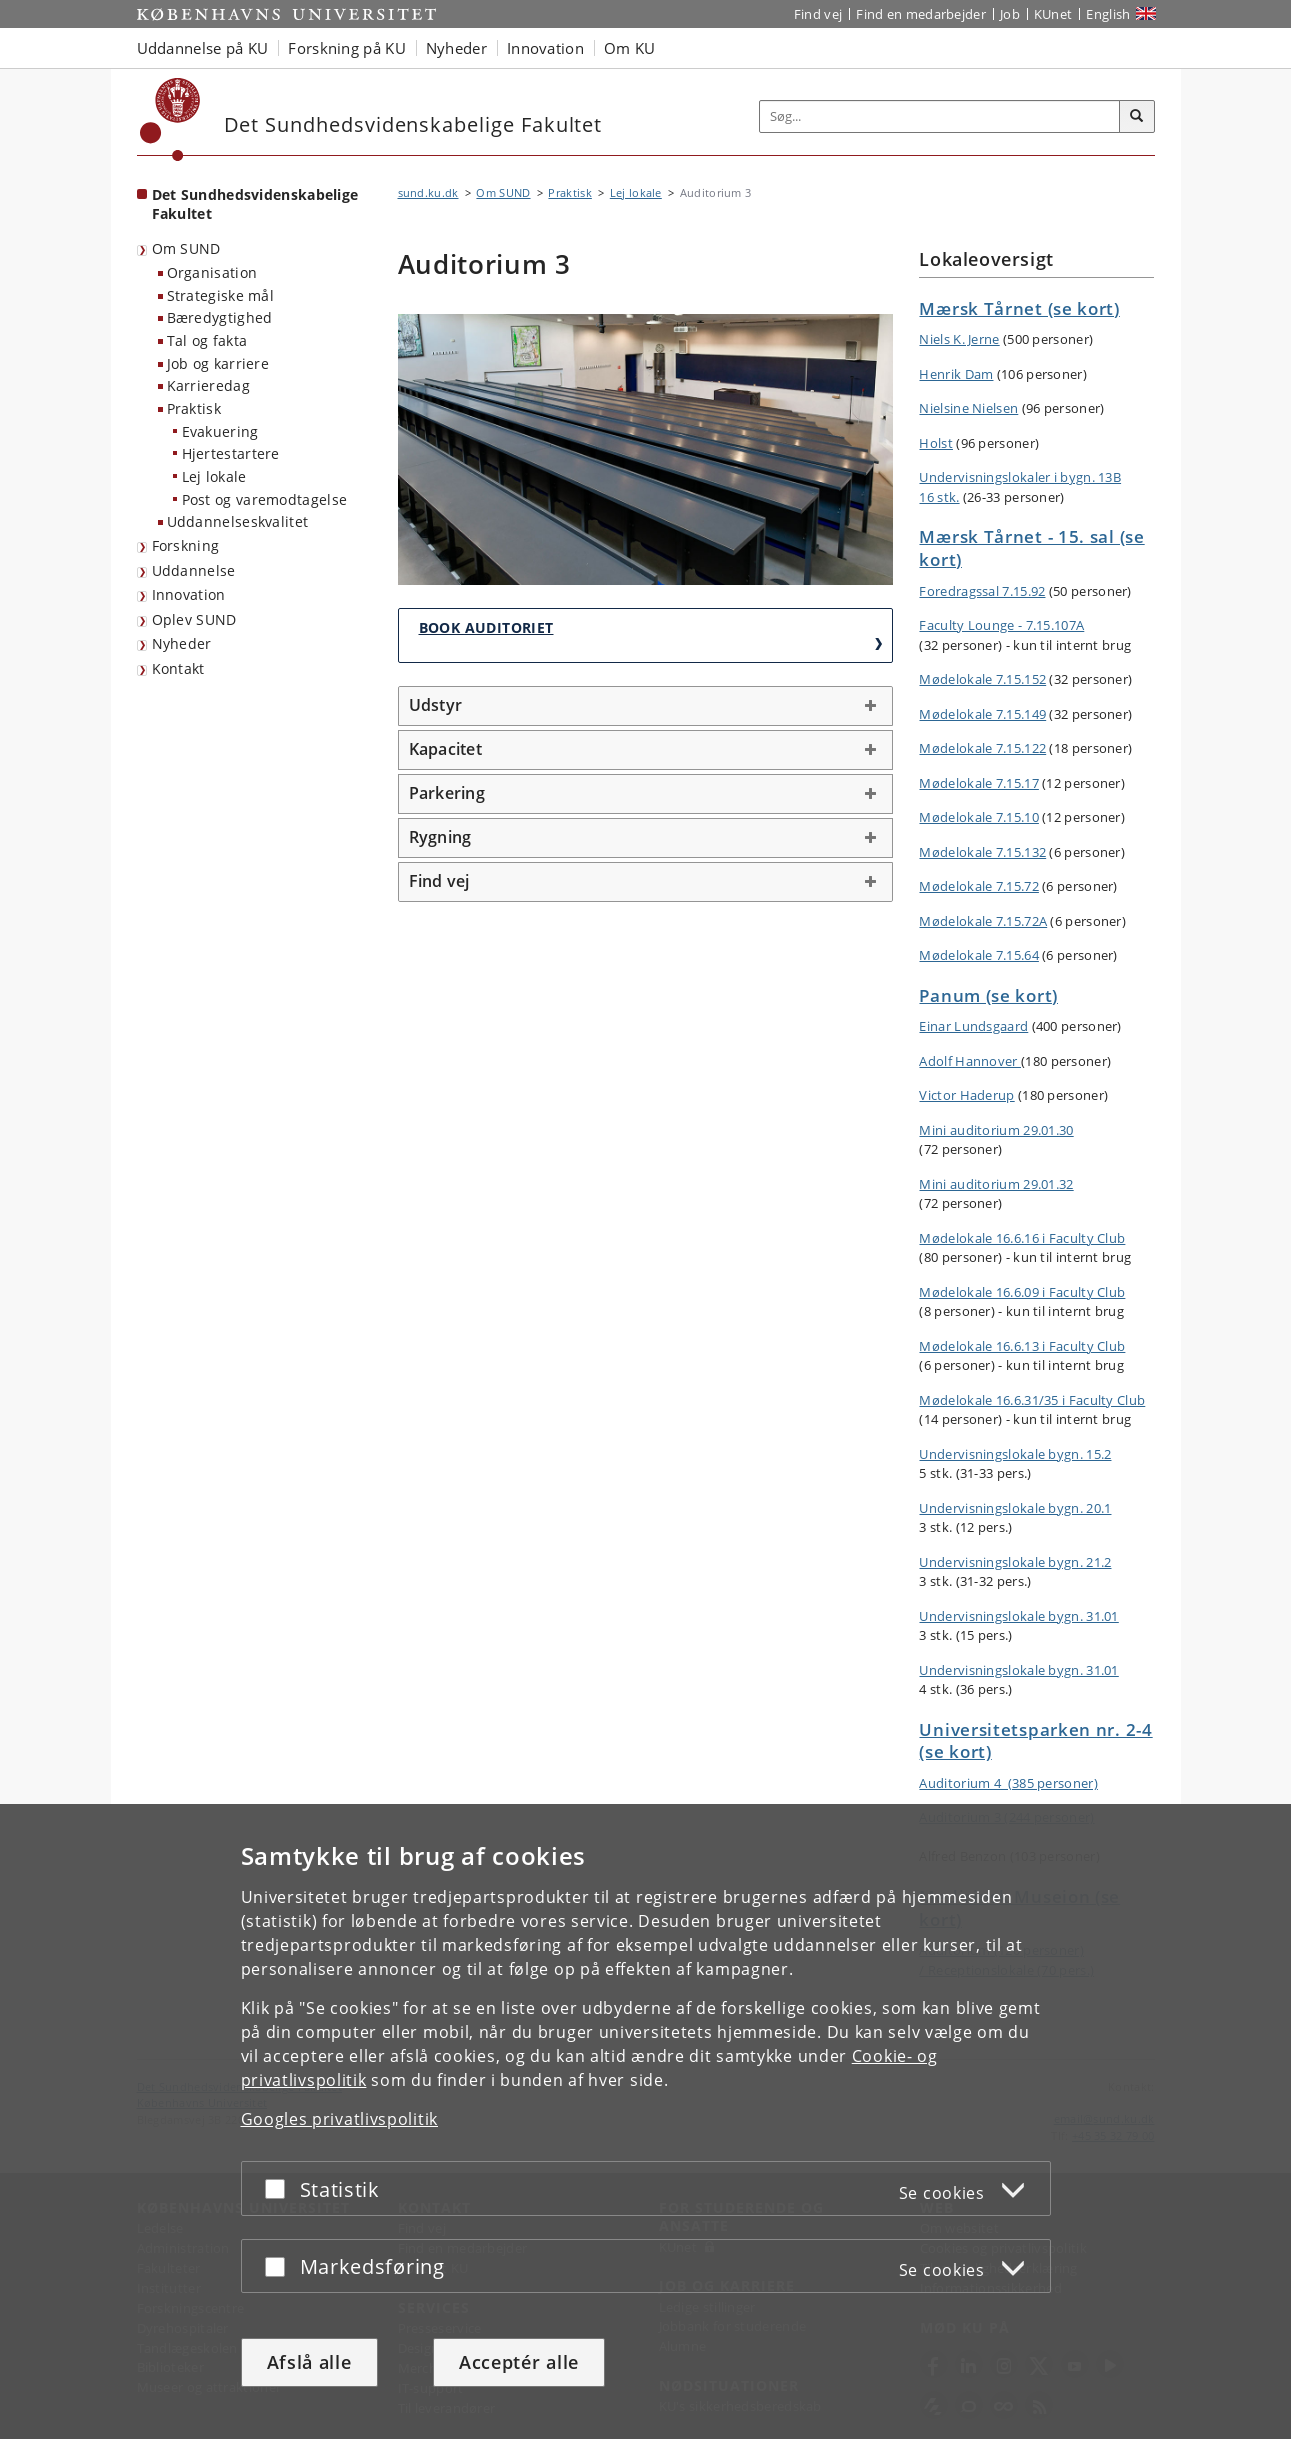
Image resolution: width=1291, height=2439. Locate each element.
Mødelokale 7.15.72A (983, 921)
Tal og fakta (207, 340)
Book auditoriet (486, 627)
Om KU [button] (630, 48)
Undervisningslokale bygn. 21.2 (1015, 1562)
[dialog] (645, 2121)
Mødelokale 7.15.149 (982, 714)
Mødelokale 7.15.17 (978, 783)
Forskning (186, 545)
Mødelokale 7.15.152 (982, 679)
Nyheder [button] (456, 48)
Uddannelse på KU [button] (203, 48)
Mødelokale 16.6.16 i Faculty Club (1022, 1238)
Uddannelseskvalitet (238, 521)
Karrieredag (208, 385)
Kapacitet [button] (445, 749)
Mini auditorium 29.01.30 (996, 1130)
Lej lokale (214, 476)
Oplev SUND (194, 619)
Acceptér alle (519, 2362)
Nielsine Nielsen (968, 408)
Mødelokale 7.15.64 (978, 955)
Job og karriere (218, 363)
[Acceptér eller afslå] (280, 2188)
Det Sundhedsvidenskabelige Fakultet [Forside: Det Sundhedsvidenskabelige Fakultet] (255, 204)
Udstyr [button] (436, 705)
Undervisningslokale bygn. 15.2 (1015, 1454)
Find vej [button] (439, 881)
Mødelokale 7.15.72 (978, 886)
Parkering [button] (447, 793)
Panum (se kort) (988, 995)
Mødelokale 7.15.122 (982, 748)
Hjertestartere (231, 453)
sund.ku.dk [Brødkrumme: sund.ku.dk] (428, 192)
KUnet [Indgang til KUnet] (1053, 14)
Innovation (189, 594)
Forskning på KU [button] (347, 48)
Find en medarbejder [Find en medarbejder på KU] (921, 14)
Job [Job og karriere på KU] (1010, 14)
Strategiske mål (221, 295)
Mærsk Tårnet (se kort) (1019, 308)
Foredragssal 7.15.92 (982, 591)
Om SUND (186, 248)
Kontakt (178, 668)
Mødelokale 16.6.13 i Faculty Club (1022, 1346)
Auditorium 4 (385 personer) (1008, 1783)
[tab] (646, 706)
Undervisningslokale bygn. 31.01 (1018, 1616)
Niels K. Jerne (959, 339)
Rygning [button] (440, 837)
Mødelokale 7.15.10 (978, 817)
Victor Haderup (966, 1095)
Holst (936, 443)
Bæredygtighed (220, 317)
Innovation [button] (545, 48)
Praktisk (194, 408)
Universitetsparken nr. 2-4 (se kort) (1035, 1741)
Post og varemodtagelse (265, 499)
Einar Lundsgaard (973, 1026)
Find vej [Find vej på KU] (818, 14)
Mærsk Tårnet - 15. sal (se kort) (1031, 548)
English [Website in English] (1108, 14)
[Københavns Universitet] (170, 119)
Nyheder (182, 643)
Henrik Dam (956, 374)
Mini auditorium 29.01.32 (996, 1184)
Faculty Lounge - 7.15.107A (1001, 625)
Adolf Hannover (970, 1061)
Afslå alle (309, 2362)
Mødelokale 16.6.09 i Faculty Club (1022, 1292)
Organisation (212, 272)
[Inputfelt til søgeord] (940, 116)
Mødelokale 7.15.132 (982, 852)
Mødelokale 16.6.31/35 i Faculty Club (1032, 1400)
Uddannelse (194, 570)
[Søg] (1137, 117)
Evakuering (220, 431)
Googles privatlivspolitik (340, 2119)
